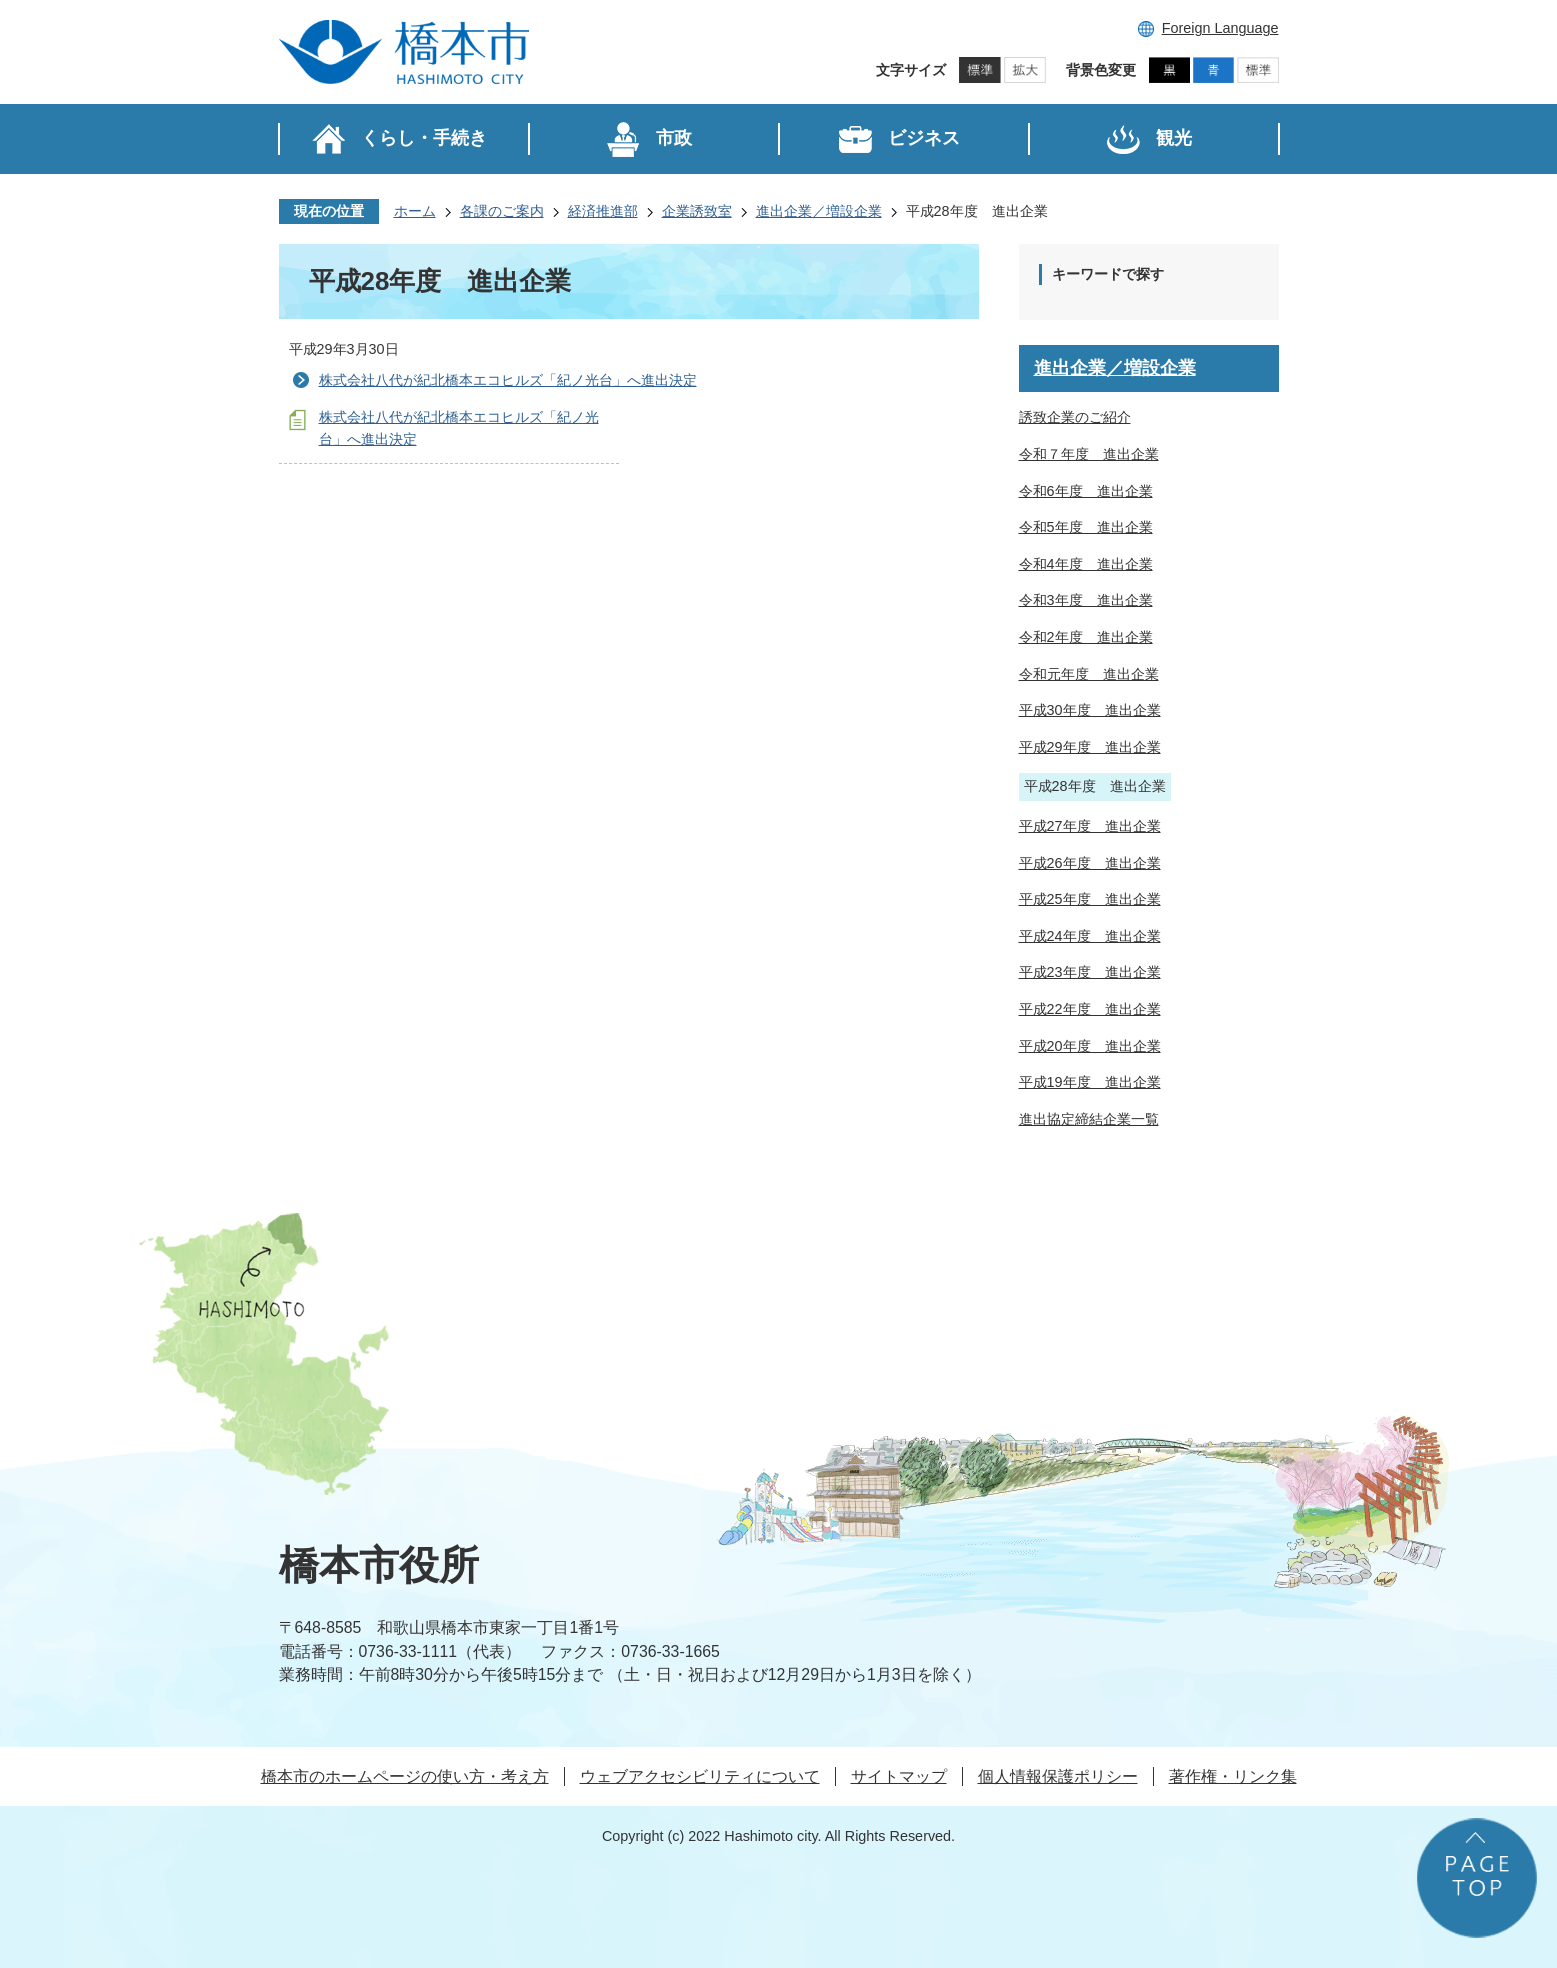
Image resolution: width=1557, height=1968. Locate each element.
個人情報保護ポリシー (1058, 1776)
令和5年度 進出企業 (1086, 527)
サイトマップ (899, 1776)
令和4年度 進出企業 (1086, 564)
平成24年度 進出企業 (1090, 936)
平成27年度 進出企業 (1090, 826)
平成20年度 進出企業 (1090, 1046)
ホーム (415, 211)
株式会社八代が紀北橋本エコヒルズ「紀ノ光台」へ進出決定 (508, 380)
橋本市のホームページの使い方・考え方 (405, 1776)
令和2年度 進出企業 (1086, 637)
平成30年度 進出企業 (1090, 710)
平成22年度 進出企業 (1090, 1009)
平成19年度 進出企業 (1090, 1082)
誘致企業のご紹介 (1075, 417)
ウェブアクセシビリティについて (700, 1776)
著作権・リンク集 (1233, 1776)
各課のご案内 (502, 211)
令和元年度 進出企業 (1089, 674)
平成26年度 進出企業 (1090, 863)
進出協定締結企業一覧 (1089, 1119)
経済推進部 (603, 211)
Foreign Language (1220, 28)
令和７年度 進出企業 (1089, 454)
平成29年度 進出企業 (1090, 747)
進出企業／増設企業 (819, 211)
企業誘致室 (697, 211)
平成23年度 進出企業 (1090, 972)
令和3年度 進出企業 (1086, 600)
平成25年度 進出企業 (1090, 899)
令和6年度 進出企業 (1086, 491)
